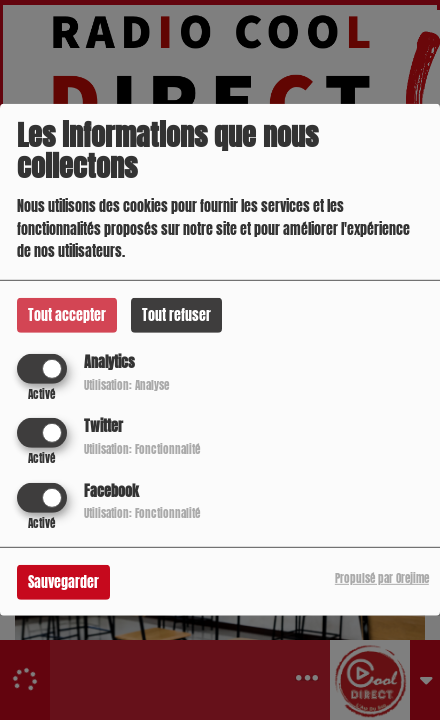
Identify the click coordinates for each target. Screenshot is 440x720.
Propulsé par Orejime (382, 577)
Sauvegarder (63, 581)
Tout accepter (67, 315)
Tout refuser (176, 315)
